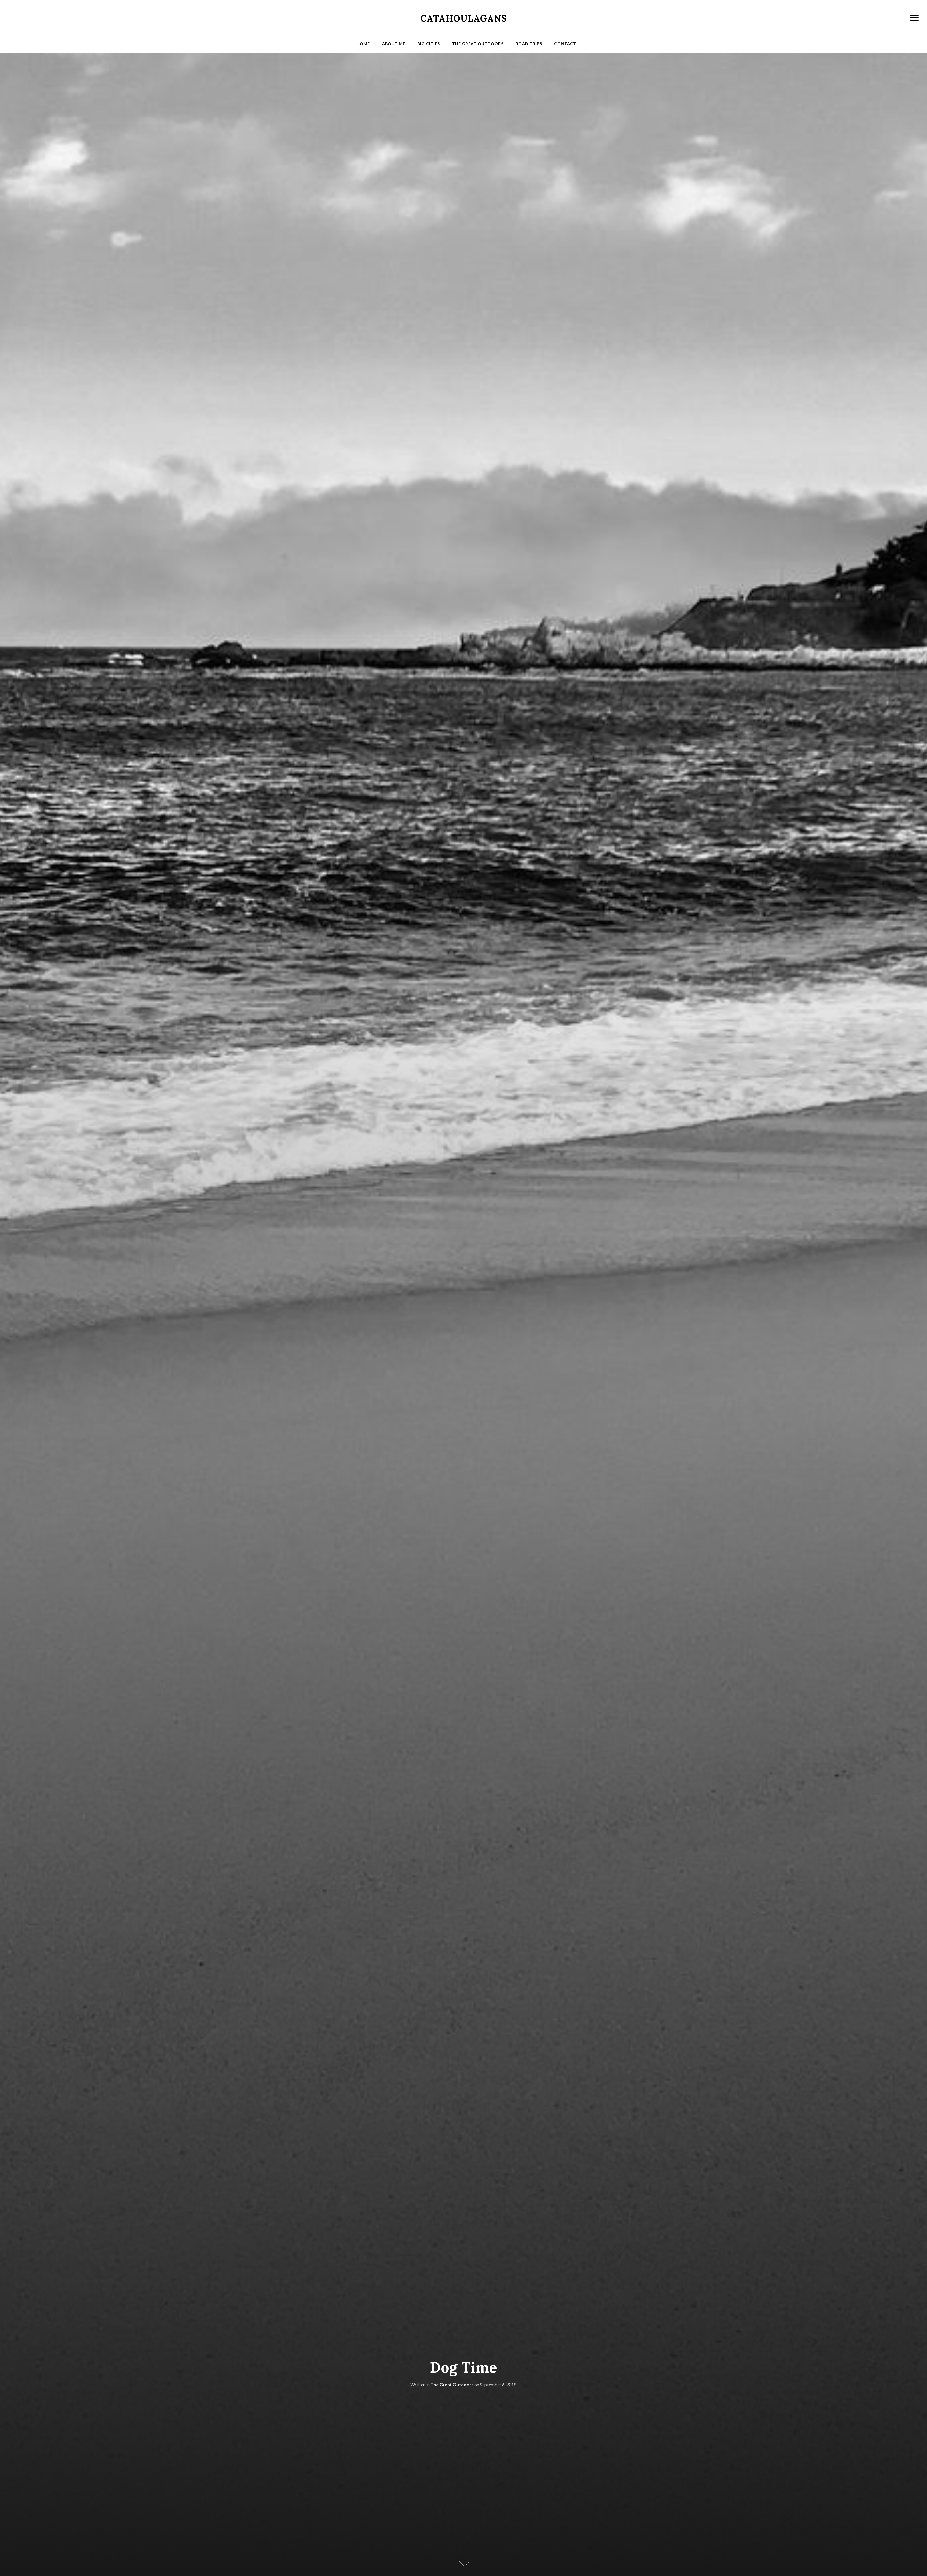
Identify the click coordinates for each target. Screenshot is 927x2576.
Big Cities (428, 43)
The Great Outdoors (478, 43)
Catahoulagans (463, 18)
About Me (393, 43)
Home (363, 43)
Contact (565, 43)
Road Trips (529, 43)
